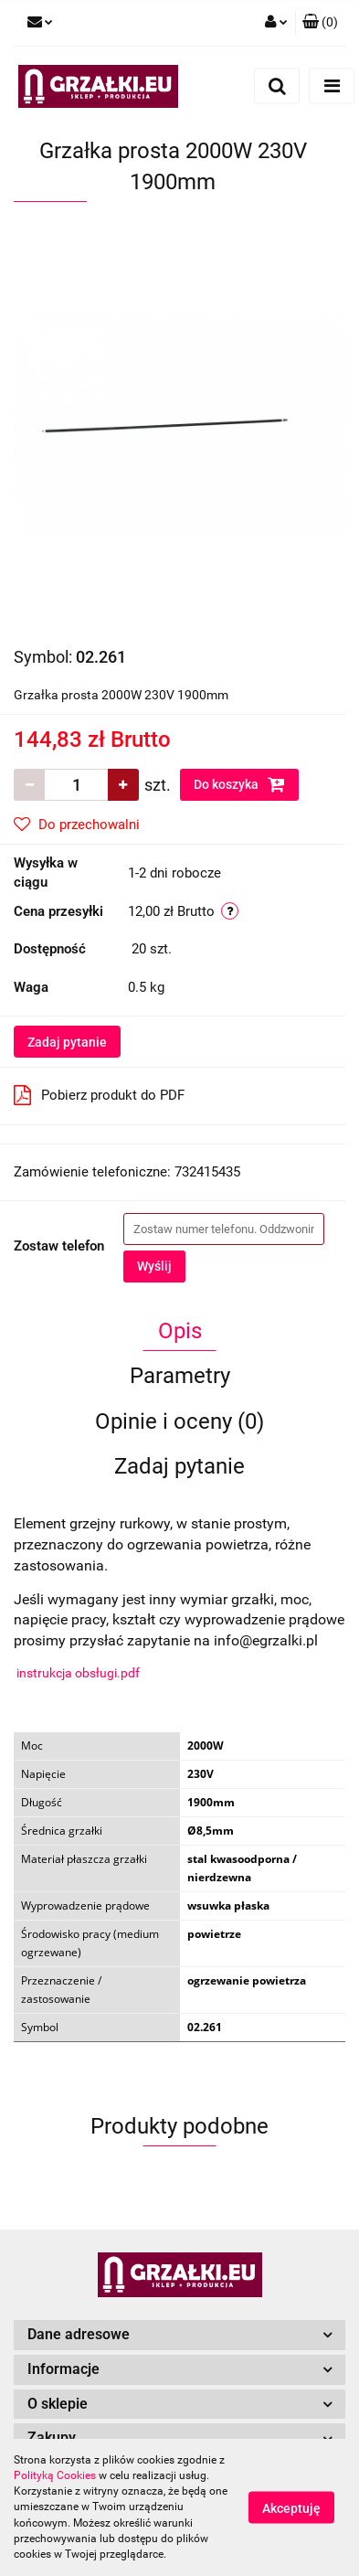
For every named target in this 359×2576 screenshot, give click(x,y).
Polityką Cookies (55, 2475)
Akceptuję (291, 2508)
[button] (320, 23)
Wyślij (154, 1266)
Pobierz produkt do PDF (99, 1095)
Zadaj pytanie (67, 1042)
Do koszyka (239, 784)
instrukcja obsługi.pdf (78, 1673)
